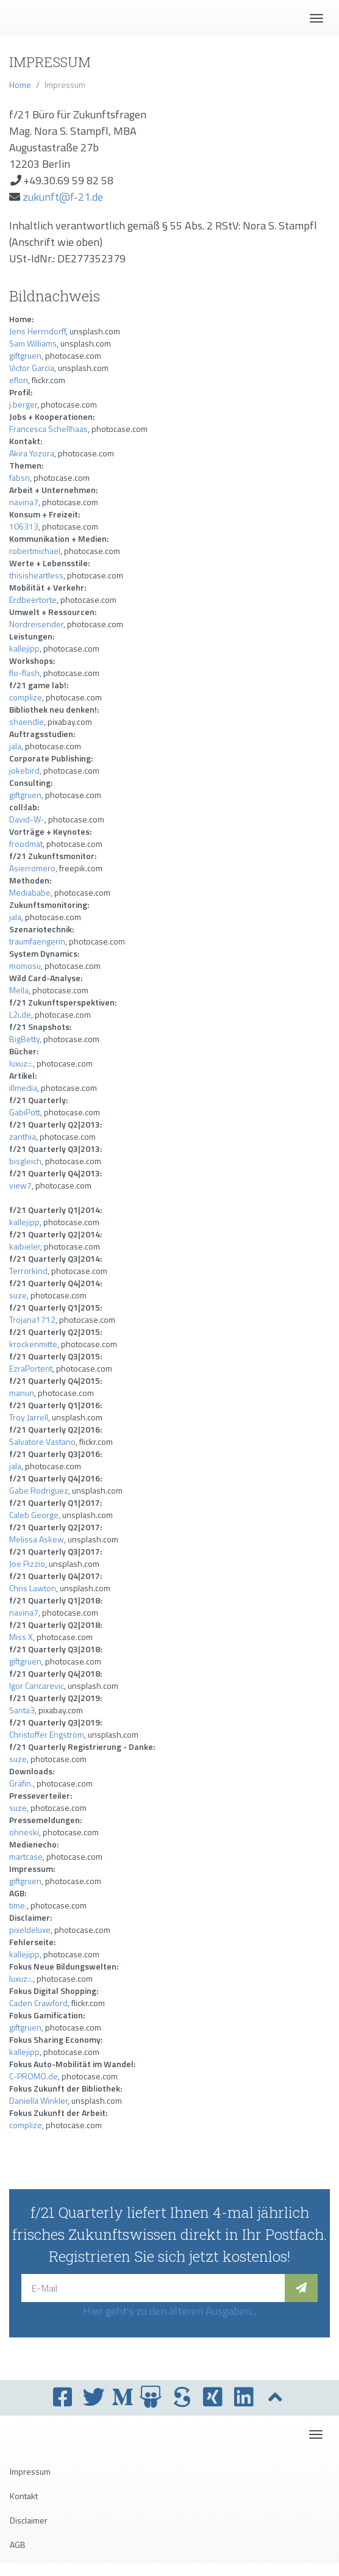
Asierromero (32, 868)
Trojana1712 (32, 1319)
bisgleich (25, 1160)
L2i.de (20, 1014)
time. (18, 1905)
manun (21, 1392)
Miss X (21, 1636)
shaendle (26, 721)
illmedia (23, 1087)
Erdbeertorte (33, 599)
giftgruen (25, 355)
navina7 (23, 501)
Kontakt (24, 2495)
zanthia (22, 1136)
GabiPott (24, 1112)
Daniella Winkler (38, 2100)
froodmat (26, 843)
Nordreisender (36, 623)
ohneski (24, 1832)
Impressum (30, 2471)
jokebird (24, 770)
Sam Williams (33, 343)
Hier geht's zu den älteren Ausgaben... (170, 2311)
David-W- (27, 819)
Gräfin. (21, 1783)
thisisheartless (36, 575)
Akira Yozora (31, 453)
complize (25, 697)
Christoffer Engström (46, 1734)
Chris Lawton (32, 1587)
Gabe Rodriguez (38, 1490)
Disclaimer (29, 2520)
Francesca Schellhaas (48, 428)
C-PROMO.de (33, 2076)
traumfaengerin (37, 941)
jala (15, 745)
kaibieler (24, 1246)
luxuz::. (21, 1063)
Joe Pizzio (27, 1563)
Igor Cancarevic (36, 1685)
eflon (18, 379)
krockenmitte (33, 1343)
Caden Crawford (38, 2002)
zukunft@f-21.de (63, 197)
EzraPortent (30, 1368)
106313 (23, 526)
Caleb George (34, 1514)
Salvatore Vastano (42, 1441)
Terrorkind (28, 1270)
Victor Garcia (31, 367)
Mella (19, 990)
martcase (26, 1856)
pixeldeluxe (30, 1929)
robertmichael (34, 550)
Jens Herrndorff (37, 331)
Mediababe (30, 892)
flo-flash (24, 672)
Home (20, 84)
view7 (20, 1185)
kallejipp (24, 648)
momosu (25, 965)
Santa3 (22, 1710)
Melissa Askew (36, 1539)
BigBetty (24, 1038)
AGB (18, 2544)
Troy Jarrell (28, 1417)
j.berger (23, 404)
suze (18, 1295)
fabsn (19, 477)
